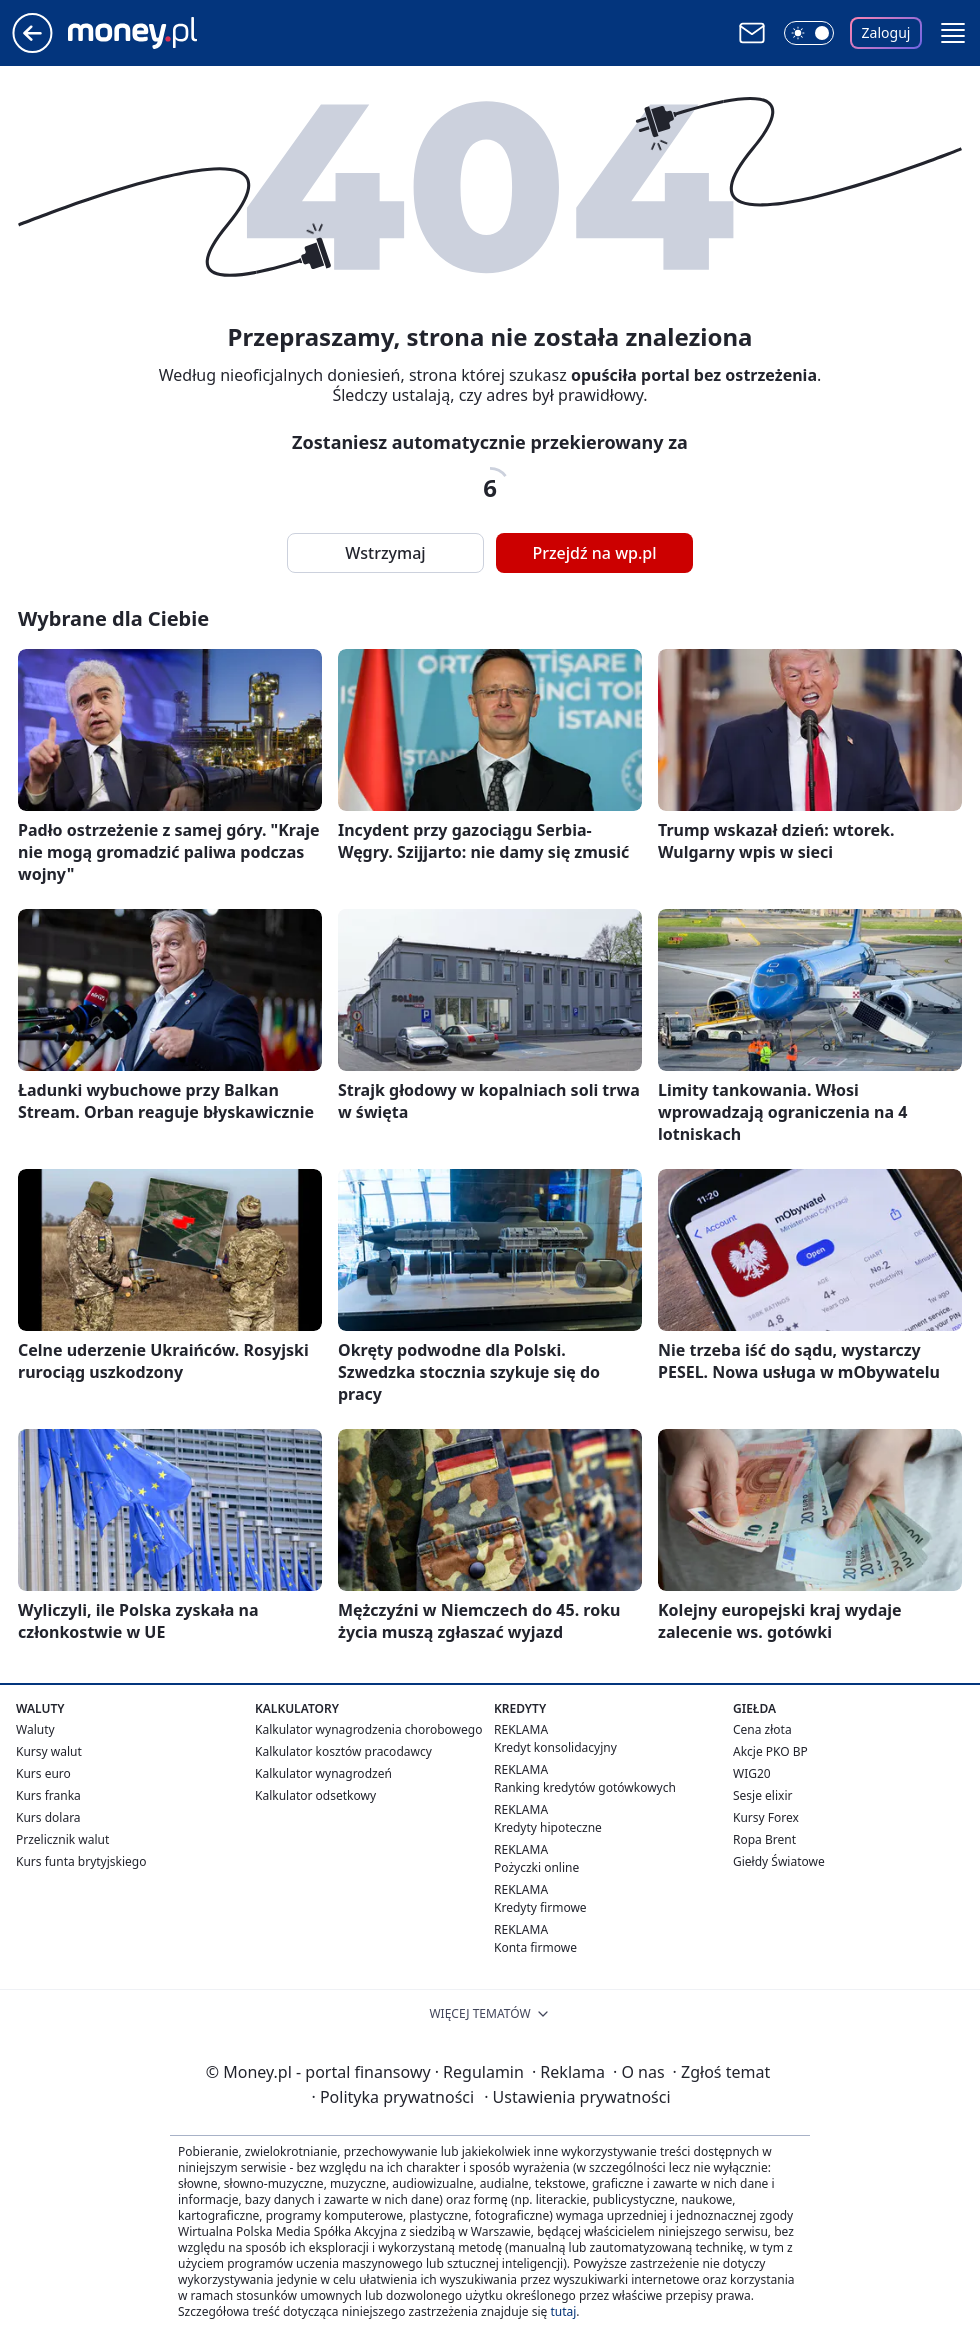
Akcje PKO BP (770, 1751)
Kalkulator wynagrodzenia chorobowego (368, 1729)
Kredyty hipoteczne (548, 1827)
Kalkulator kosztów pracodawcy (343, 1751)
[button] (953, 33)
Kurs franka (48, 1795)
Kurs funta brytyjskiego (81, 1861)
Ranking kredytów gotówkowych (585, 1787)
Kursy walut (49, 1751)
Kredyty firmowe (540, 1907)
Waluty (35, 1729)
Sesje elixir (762, 1795)
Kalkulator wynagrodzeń (323, 1773)
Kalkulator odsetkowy (315, 1795)
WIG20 (752, 1773)
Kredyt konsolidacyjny (555, 1747)
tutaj (563, 2311)
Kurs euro (43, 1773)
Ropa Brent (764, 1839)
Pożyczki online (536, 1867)
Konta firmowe (535, 1947)
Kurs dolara (48, 1817)
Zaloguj (886, 32)
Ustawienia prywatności (577, 2097)
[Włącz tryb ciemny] (809, 33)
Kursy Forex (766, 1817)
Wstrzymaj (385, 553)
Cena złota (762, 1729)
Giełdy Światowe (779, 1861)
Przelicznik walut (62, 1839)
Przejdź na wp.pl (594, 553)
